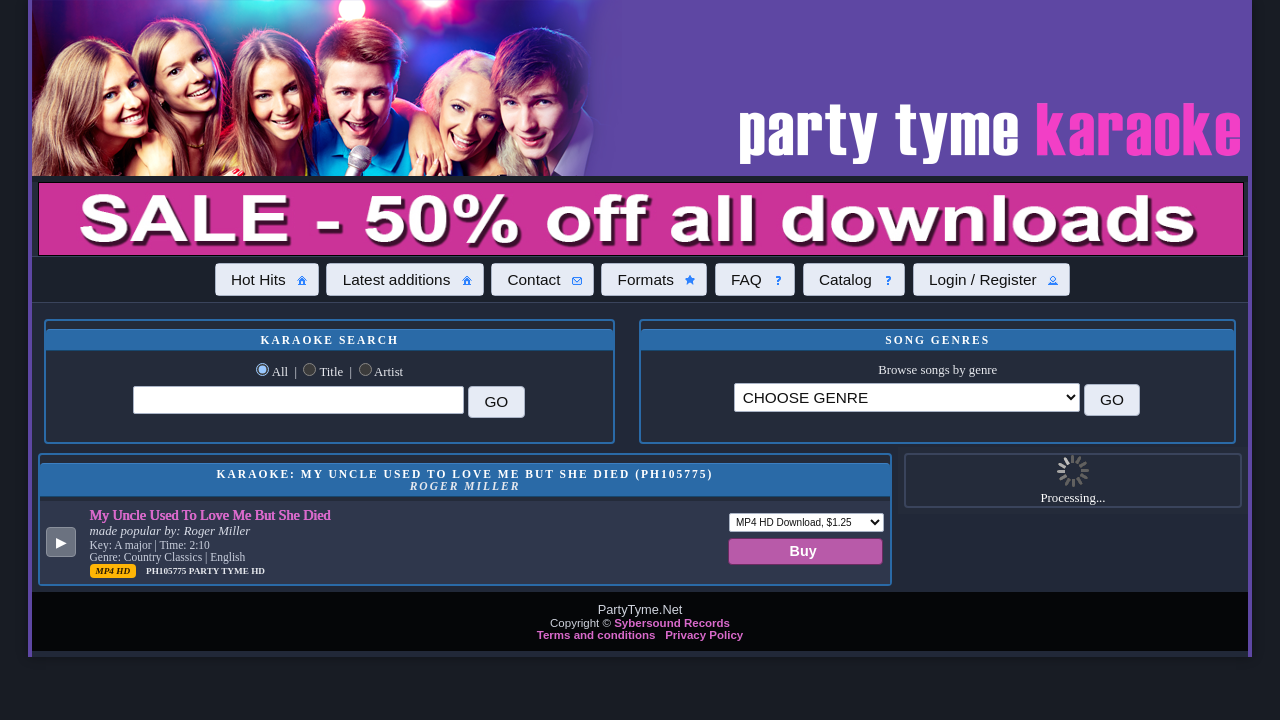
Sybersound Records (672, 623)
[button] (267, 279)
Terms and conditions (596, 635)
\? (907, 397)
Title (331, 372)
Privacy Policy (704, 635)
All (280, 372)
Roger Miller (217, 531)
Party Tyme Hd (227, 571)
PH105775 (167, 571)
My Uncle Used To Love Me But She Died (210, 515)
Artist (388, 372)
